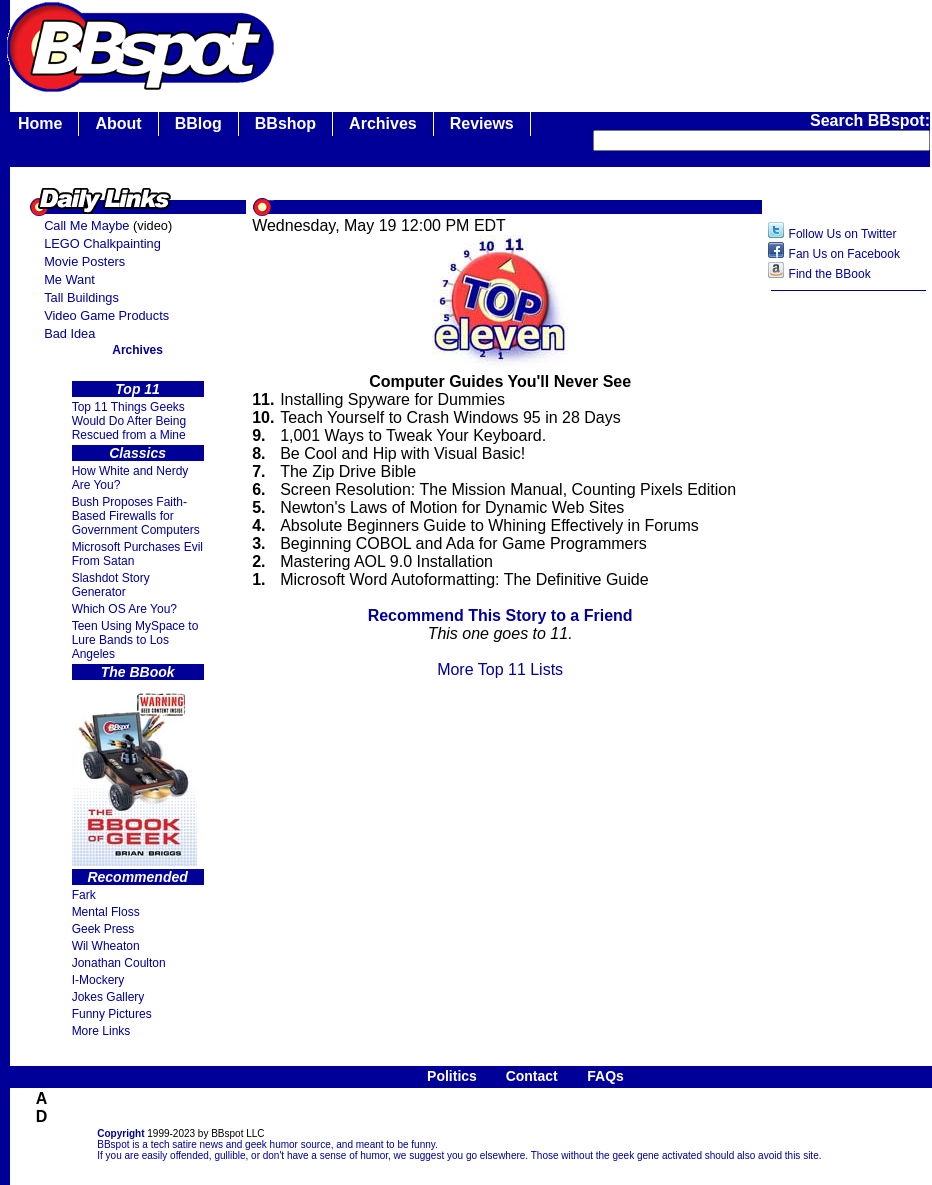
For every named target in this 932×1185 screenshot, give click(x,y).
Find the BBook (830, 274)
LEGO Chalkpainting (102, 243)
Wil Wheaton (106, 946)
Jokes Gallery (108, 997)
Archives (383, 123)
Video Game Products (106, 315)
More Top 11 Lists (500, 669)
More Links (101, 1031)
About (118, 123)
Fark (84, 895)
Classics (137, 453)
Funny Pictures (112, 1014)
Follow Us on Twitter (843, 234)
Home (40, 123)
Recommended (137, 877)
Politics (452, 1076)
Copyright (120, 1133)
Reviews (482, 123)
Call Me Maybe (86, 225)
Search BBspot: (870, 120)
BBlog (198, 123)
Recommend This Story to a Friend (500, 615)
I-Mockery (98, 980)
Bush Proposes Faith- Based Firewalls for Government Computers (136, 516)
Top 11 (137, 389)
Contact (532, 1076)
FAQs (605, 1076)
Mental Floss (106, 912)
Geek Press (103, 929)
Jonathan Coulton (119, 963)
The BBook (138, 672)
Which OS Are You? (124, 609)
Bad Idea (69, 333)
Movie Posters (84, 261)
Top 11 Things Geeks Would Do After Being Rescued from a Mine (129, 421)
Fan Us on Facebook (844, 254)
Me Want (69, 279)
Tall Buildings (81, 297)
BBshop (285, 123)
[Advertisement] (849, 617)
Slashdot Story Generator (111, 585)
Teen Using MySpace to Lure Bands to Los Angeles (135, 640)
